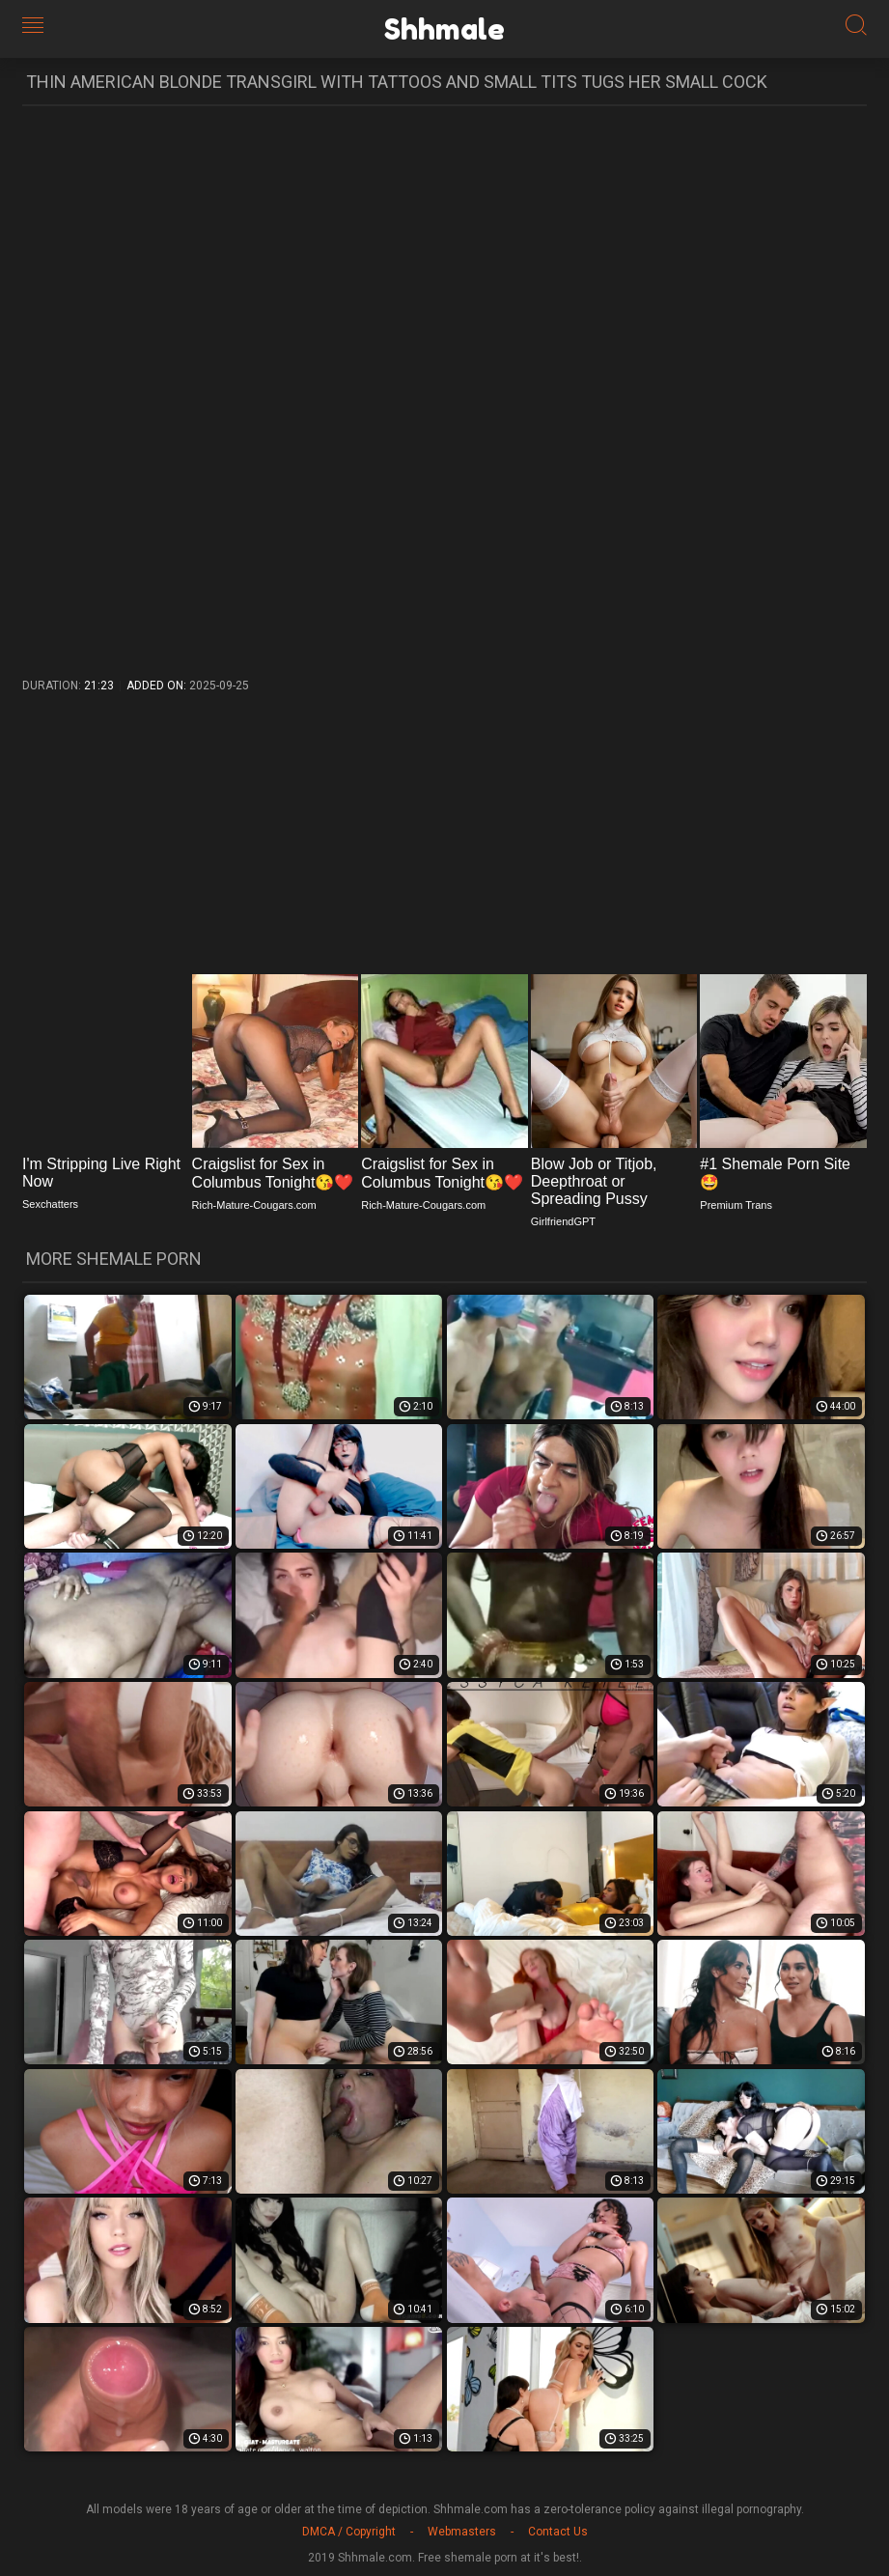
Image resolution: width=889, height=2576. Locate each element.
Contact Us (558, 2531)
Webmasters (462, 2531)
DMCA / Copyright (349, 2531)
